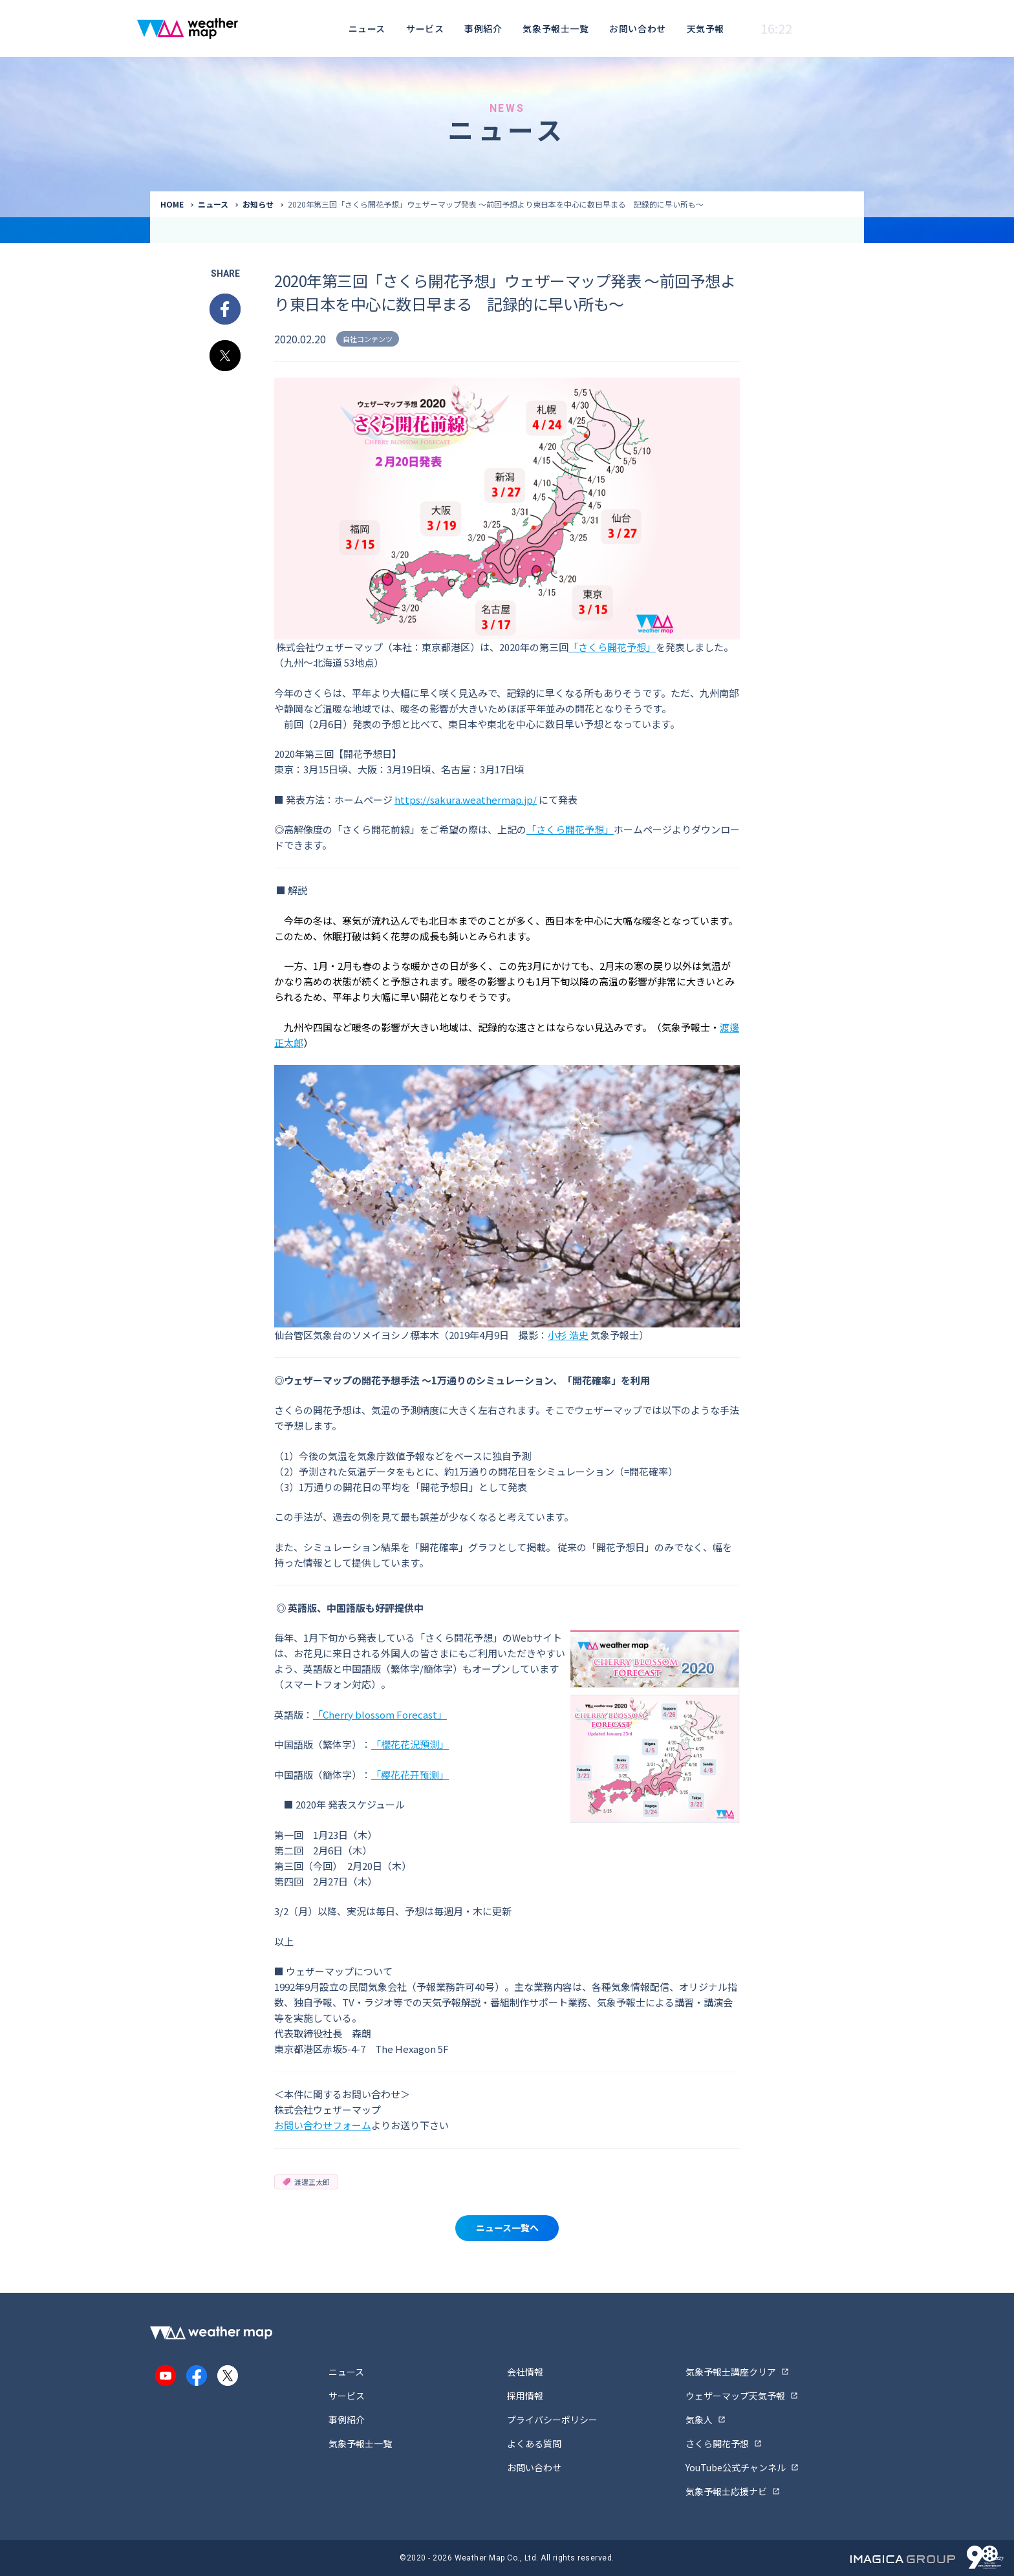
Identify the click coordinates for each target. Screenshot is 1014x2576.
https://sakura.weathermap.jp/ (465, 799)
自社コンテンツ (368, 339)
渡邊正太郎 (306, 2181)
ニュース (367, 28)
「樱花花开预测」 (410, 1774)
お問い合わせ (637, 28)
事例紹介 (483, 28)
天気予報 (705, 28)
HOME (172, 204)
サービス (425, 28)
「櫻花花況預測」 (410, 1744)
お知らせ (258, 204)
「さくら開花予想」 (612, 647)
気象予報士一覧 (555, 28)
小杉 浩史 (568, 1335)
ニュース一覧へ (507, 2227)
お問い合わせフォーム (322, 2125)
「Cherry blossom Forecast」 (380, 1714)
